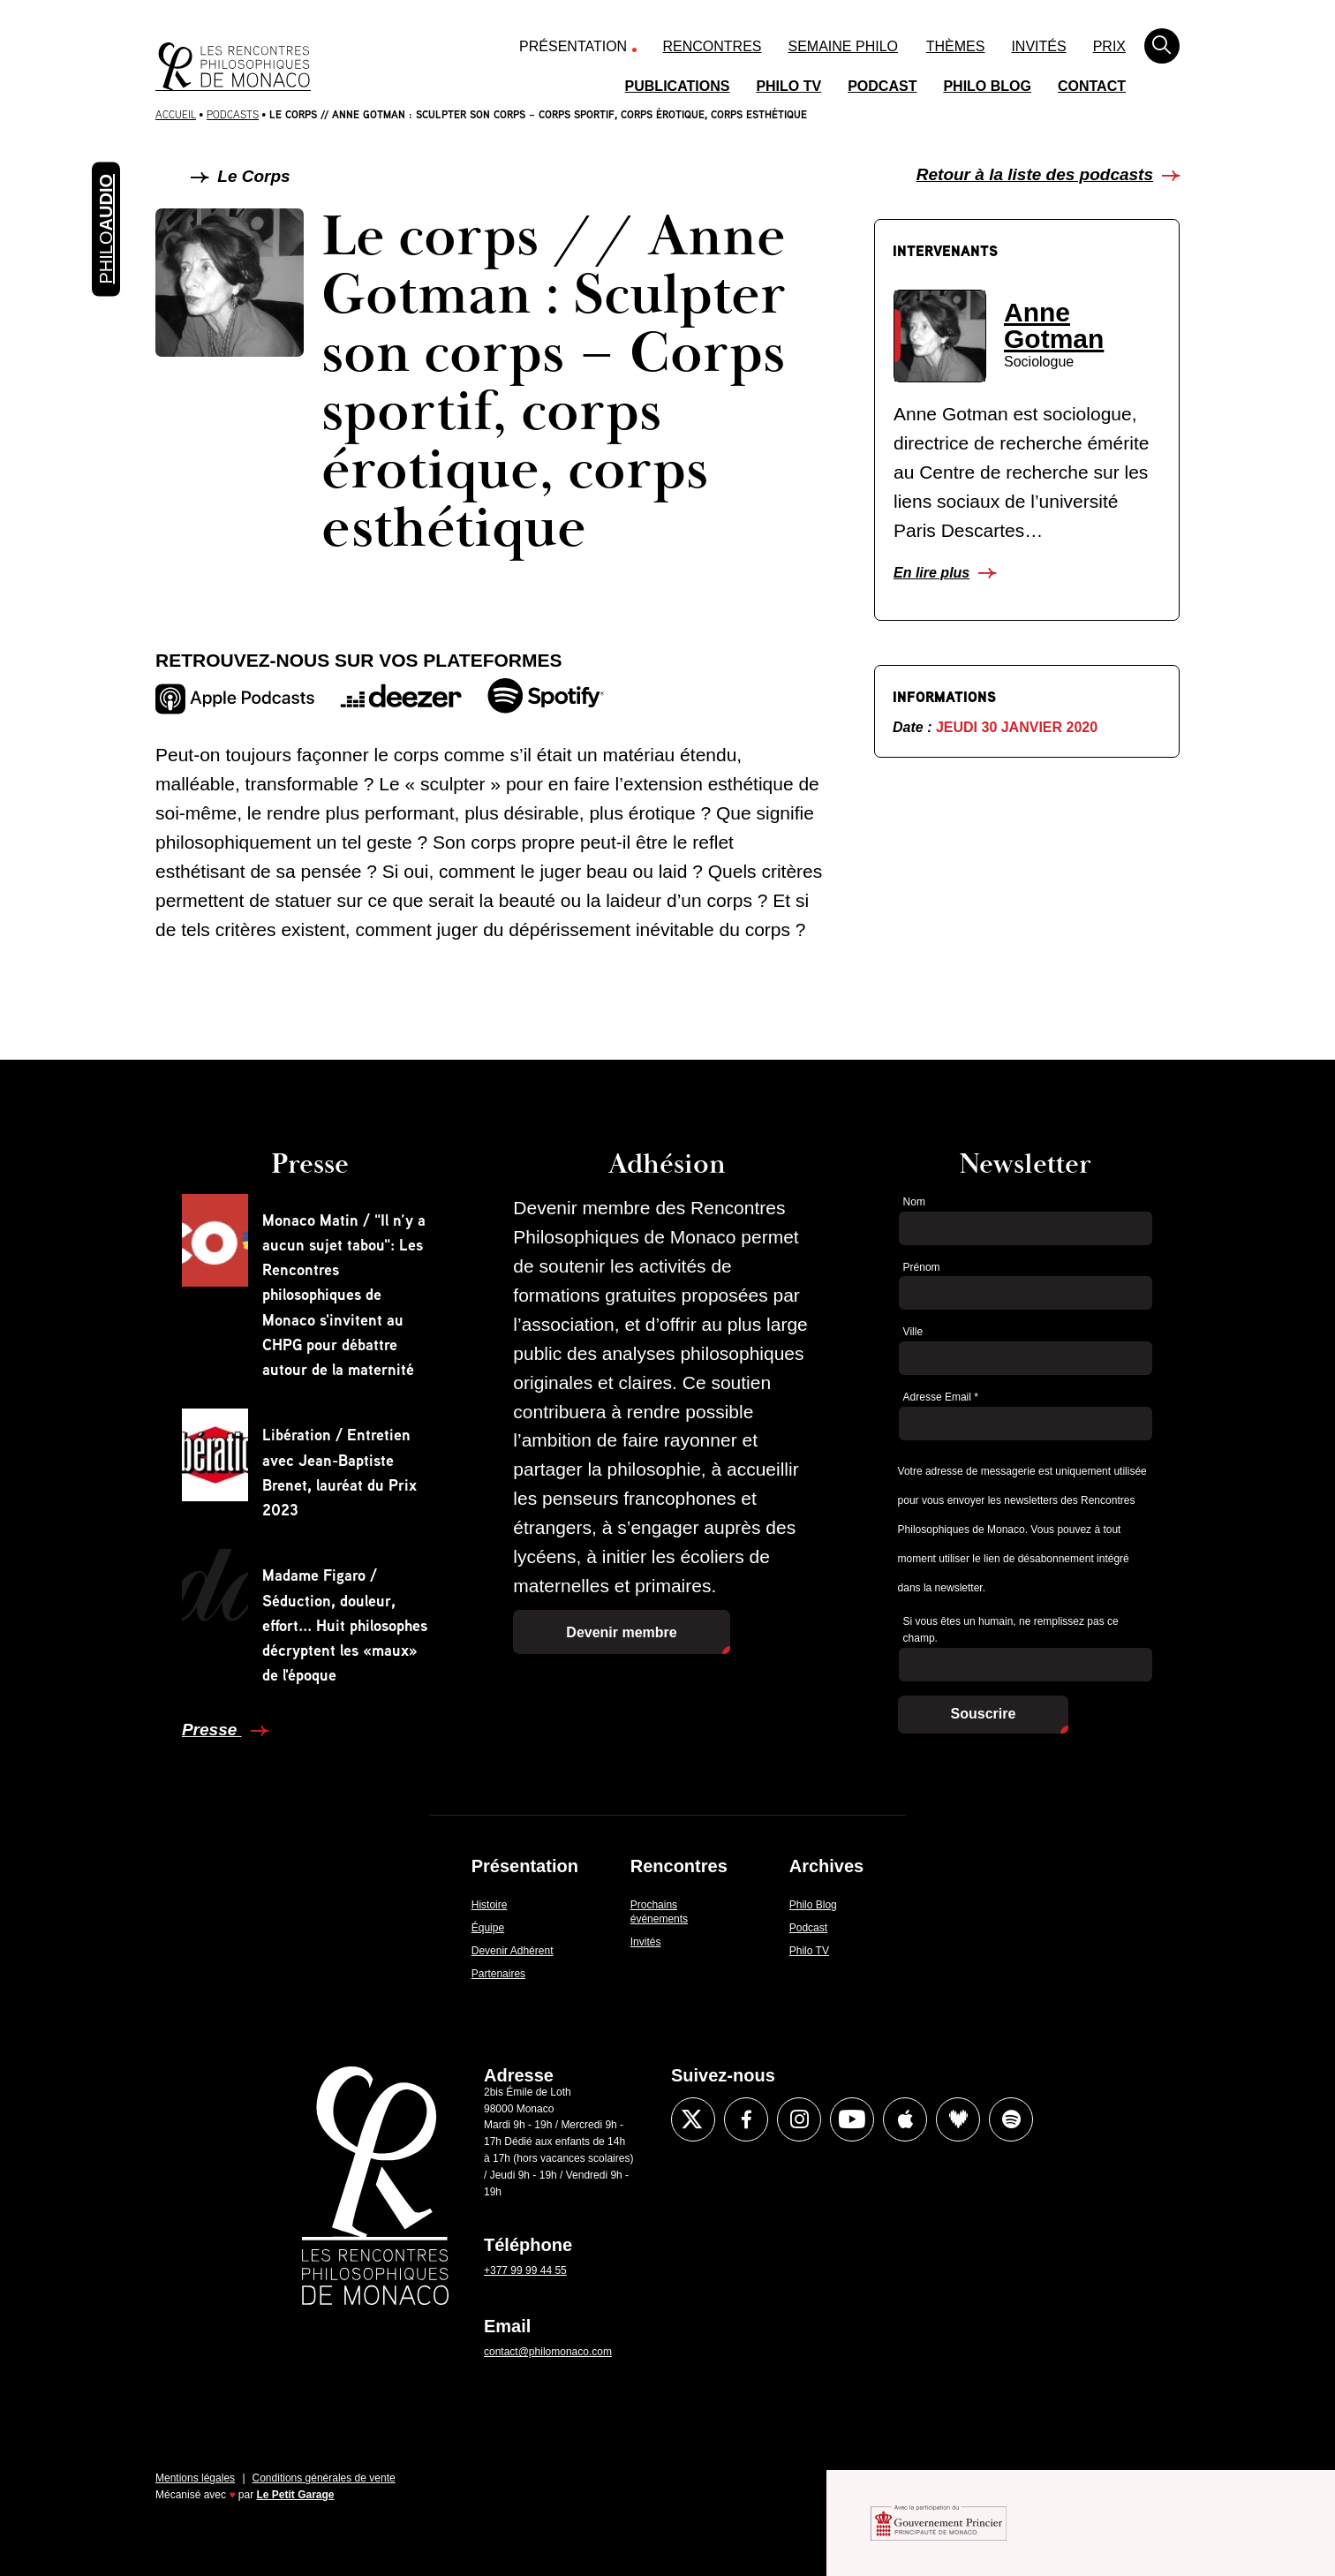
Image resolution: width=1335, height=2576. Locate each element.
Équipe (487, 1928)
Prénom (921, 1267)
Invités (1038, 46)
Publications (677, 86)
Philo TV (788, 86)
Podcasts (233, 114)
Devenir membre (621, 1632)
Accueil (175, 114)
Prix (1109, 46)
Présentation (573, 46)
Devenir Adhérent (512, 1951)
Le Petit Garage (296, 2495)
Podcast (882, 86)
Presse (212, 1729)
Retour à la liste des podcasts (1034, 174)
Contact (1092, 86)
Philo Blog (987, 86)
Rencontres (712, 46)
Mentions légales (195, 2478)
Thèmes (955, 46)
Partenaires (498, 1974)
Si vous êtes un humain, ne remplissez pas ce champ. (1011, 1629)
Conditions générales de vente (324, 2478)
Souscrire (983, 1713)
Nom (914, 1202)
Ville (913, 1332)
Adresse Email (940, 1397)
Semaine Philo (843, 46)
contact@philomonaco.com (548, 2352)
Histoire (489, 1905)
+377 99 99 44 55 (525, 2270)
